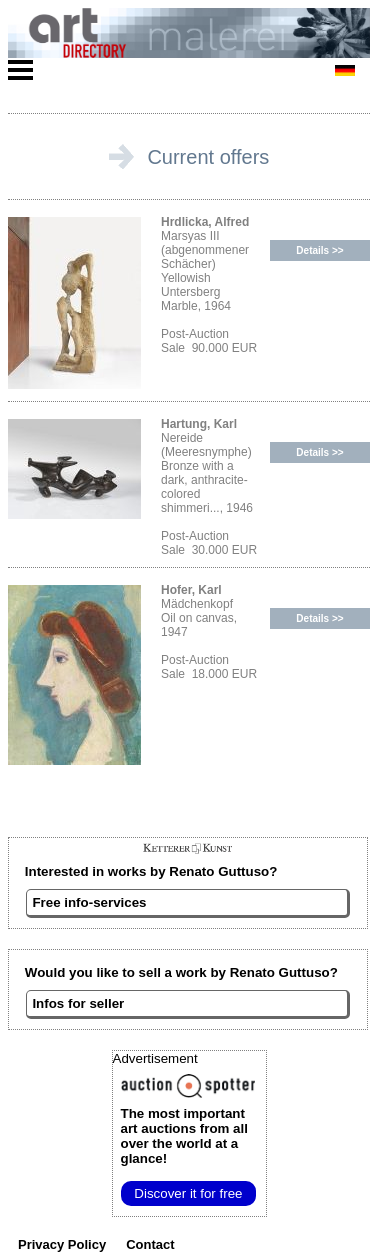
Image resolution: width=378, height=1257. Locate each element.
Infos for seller (78, 1003)
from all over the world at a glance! (184, 1136)
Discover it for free (188, 1193)
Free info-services (89, 902)
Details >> (319, 250)
